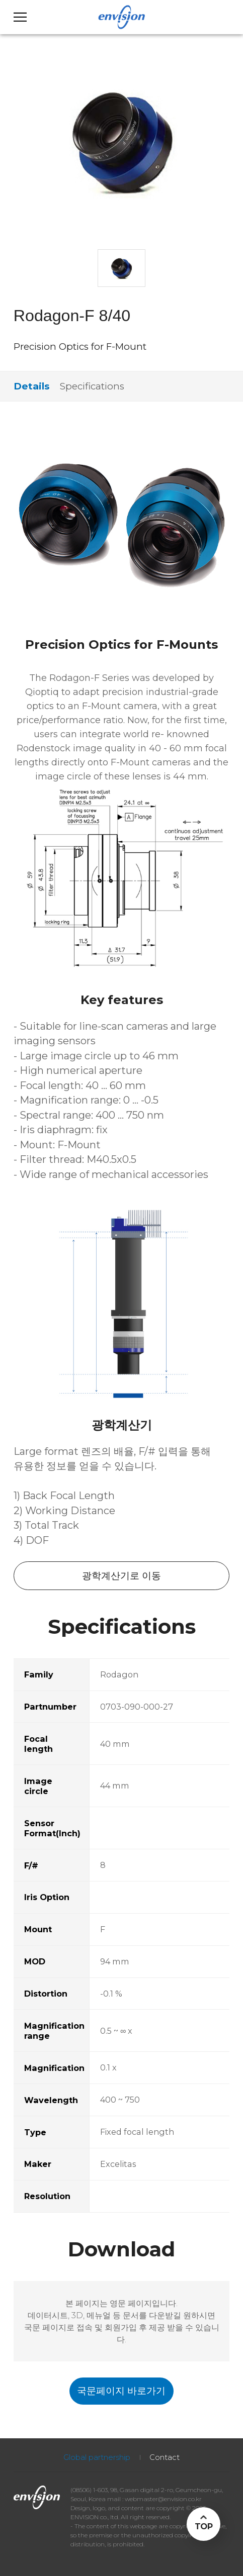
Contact (164, 2457)
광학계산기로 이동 (121, 1575)
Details (31, 386)
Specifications (92, 386)
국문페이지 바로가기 (121, 2391)
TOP (203, 2526)
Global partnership (96, 2457)
